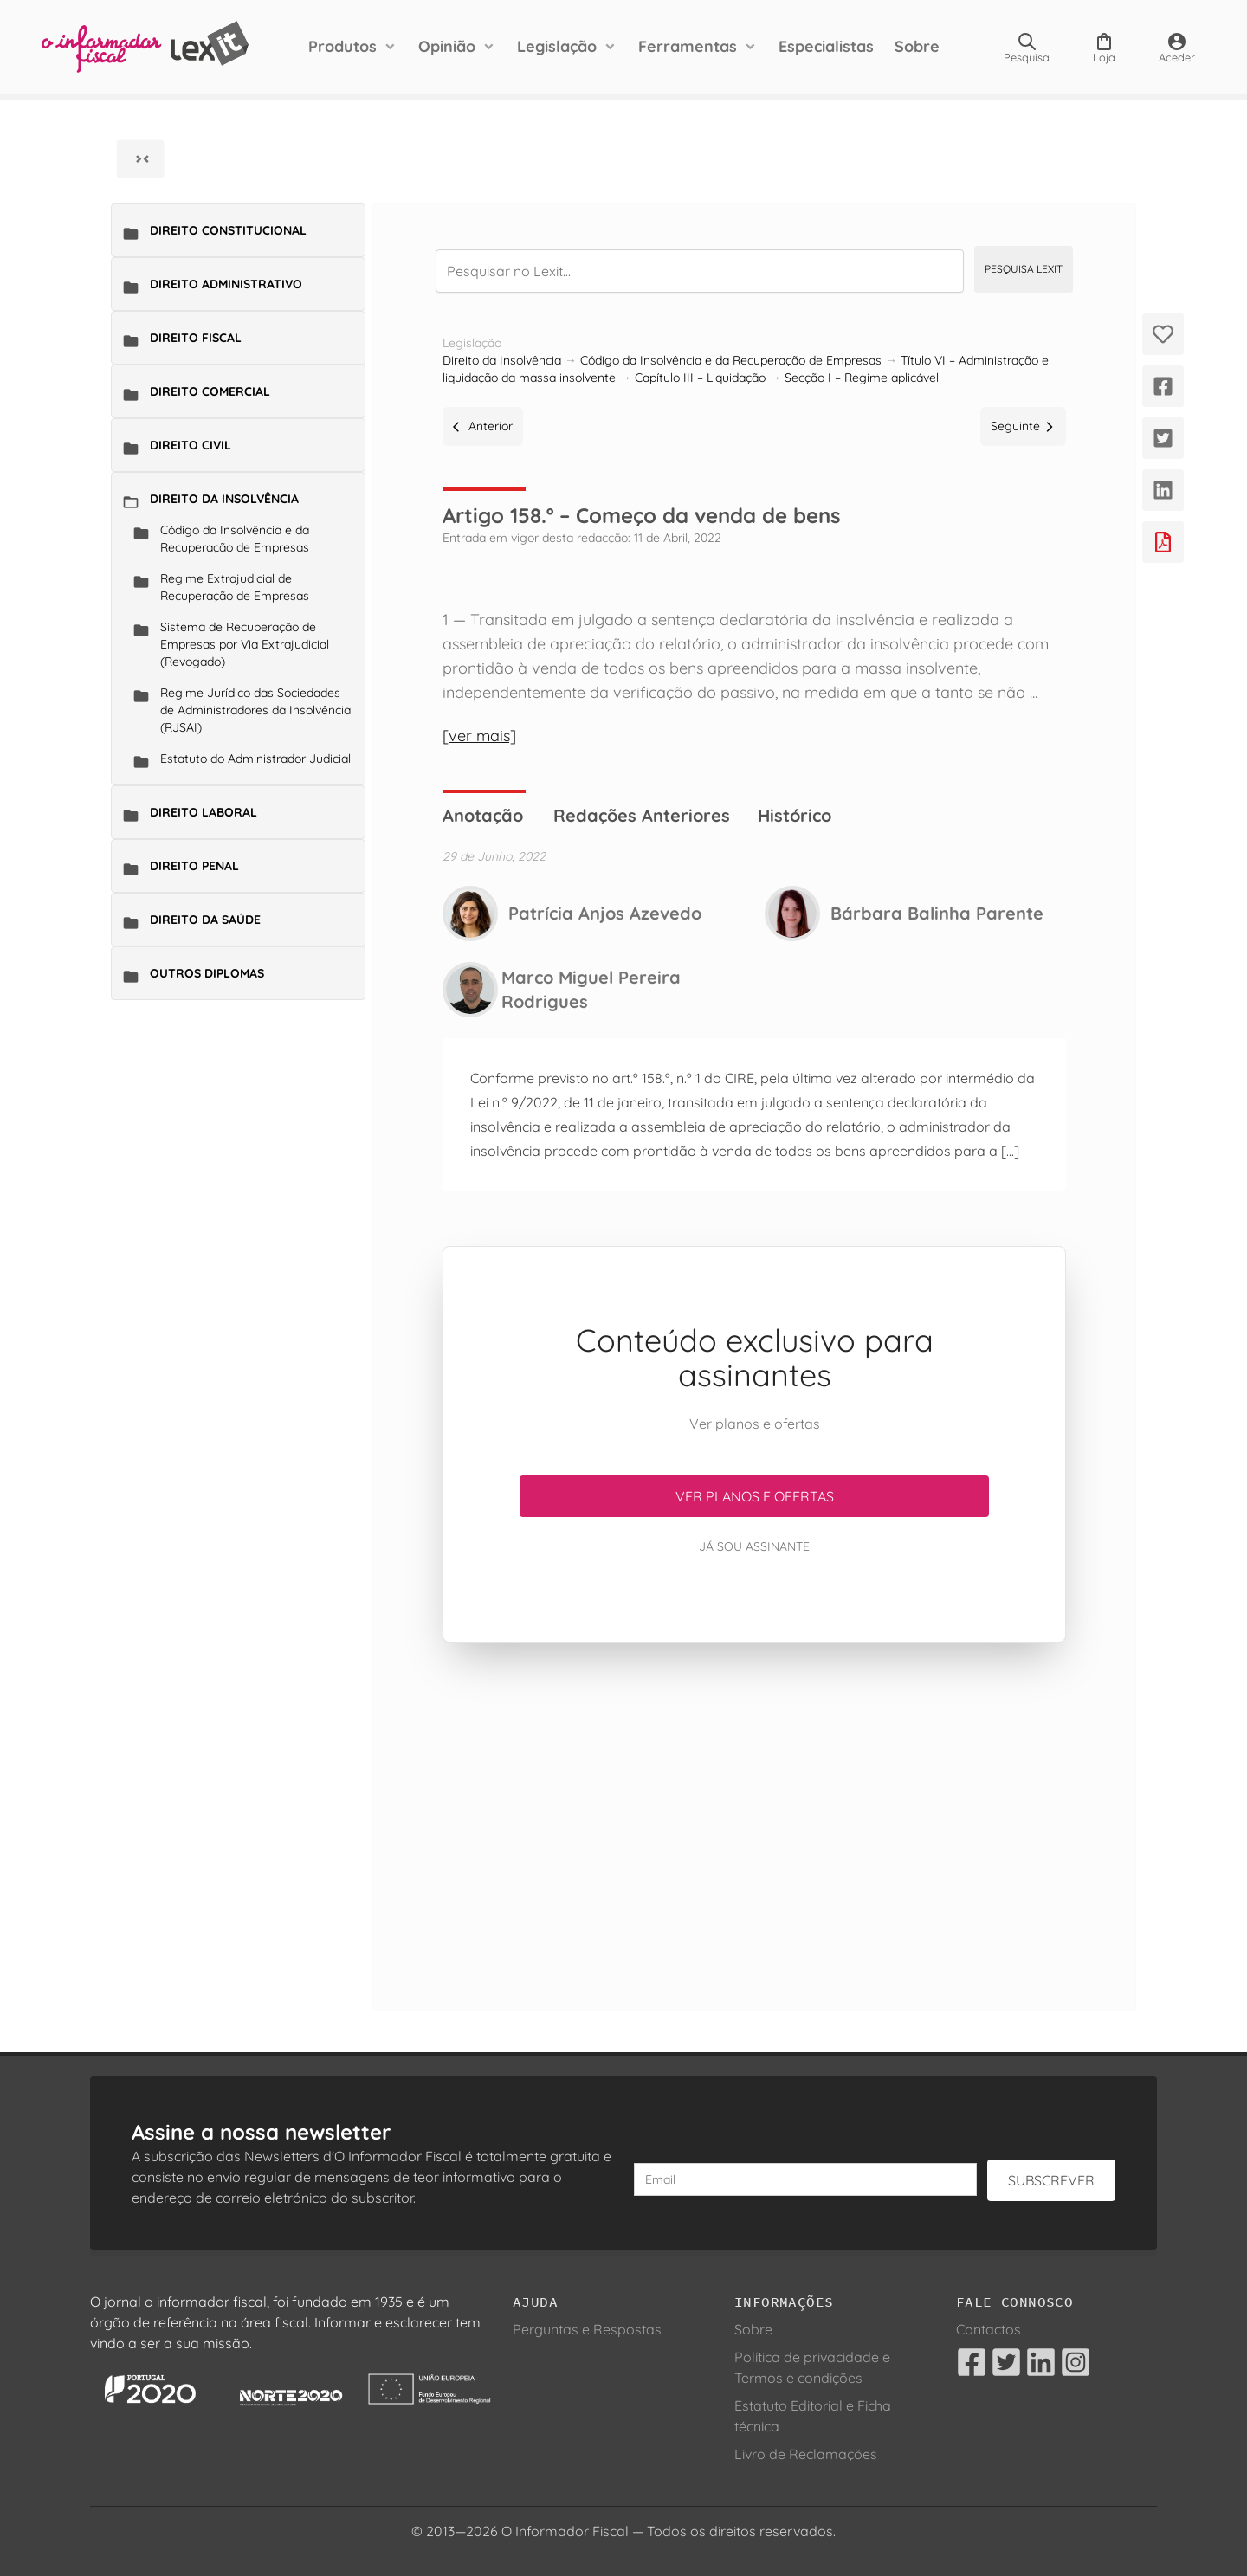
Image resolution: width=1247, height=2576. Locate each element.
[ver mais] (479, 736)
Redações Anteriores (641, 815)
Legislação (557, 46)
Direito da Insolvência (224, 499)
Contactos (988, 2329)
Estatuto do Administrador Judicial (255, 758)
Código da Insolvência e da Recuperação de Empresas (234, 538)
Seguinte (1023, 426)
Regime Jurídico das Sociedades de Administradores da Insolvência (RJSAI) (255, 710)
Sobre (917, 46)
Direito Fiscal (196, 337)
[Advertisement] (754, 1805)
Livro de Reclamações (805, 2454)
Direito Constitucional (228, 230)
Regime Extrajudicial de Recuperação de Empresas (234, 587)
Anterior (483, 426)
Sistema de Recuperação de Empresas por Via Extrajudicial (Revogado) (244, 644)
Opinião (446, 46)
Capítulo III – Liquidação (700, 377)
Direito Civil (190, 445)
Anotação (483, 815)
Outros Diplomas (207, 973)
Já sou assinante (754, 1546)
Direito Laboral (203, 812)
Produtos (342, 46)
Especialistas (826, 46)
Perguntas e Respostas (587, 2329)
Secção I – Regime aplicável (862, 377)
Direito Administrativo (226, 284)
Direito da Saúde (205, 919)
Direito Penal (194, 866)
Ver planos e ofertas (754, 1496)
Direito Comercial (210, 391)
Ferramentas (687, 46)
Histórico (794, 815)
